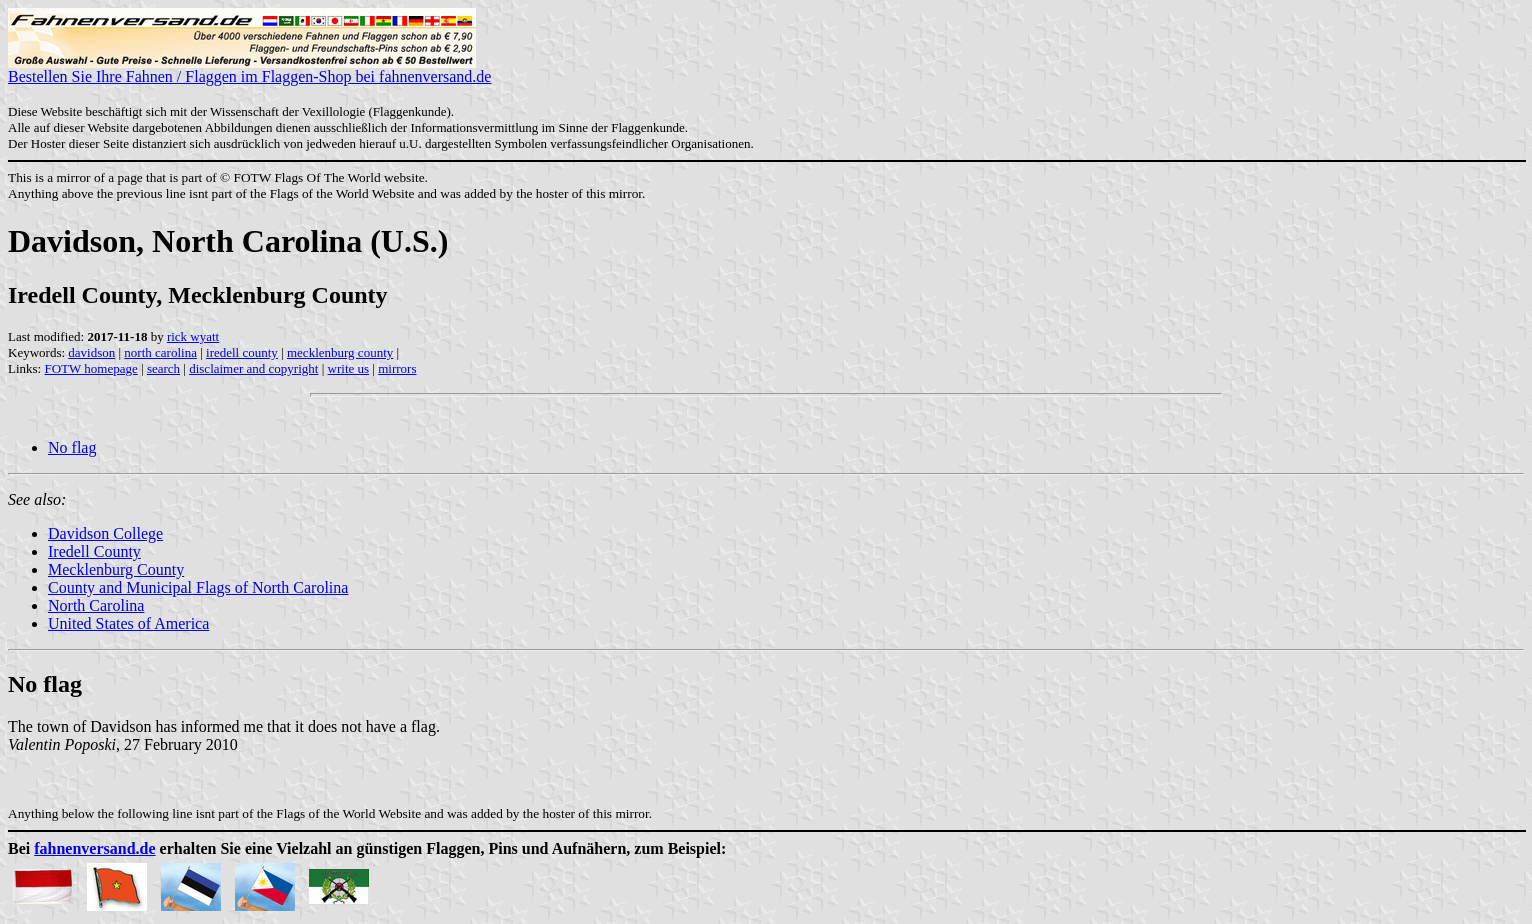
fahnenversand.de (94, 848)
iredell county (242, 352)
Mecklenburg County (116, 569)
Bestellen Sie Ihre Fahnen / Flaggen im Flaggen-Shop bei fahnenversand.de (249, 69)
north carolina (160, 352)
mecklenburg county (340, 352)
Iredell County (94, 551)
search (163, 368)
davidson (91, 352)
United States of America (128, 623)
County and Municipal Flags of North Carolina (198, 587)
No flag (72, 447)
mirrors (397, 368)
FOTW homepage (90, 368)
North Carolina (96, 605)
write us (349, 368)
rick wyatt (193, 336)
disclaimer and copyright (253, 368)
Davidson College (105, 533)
